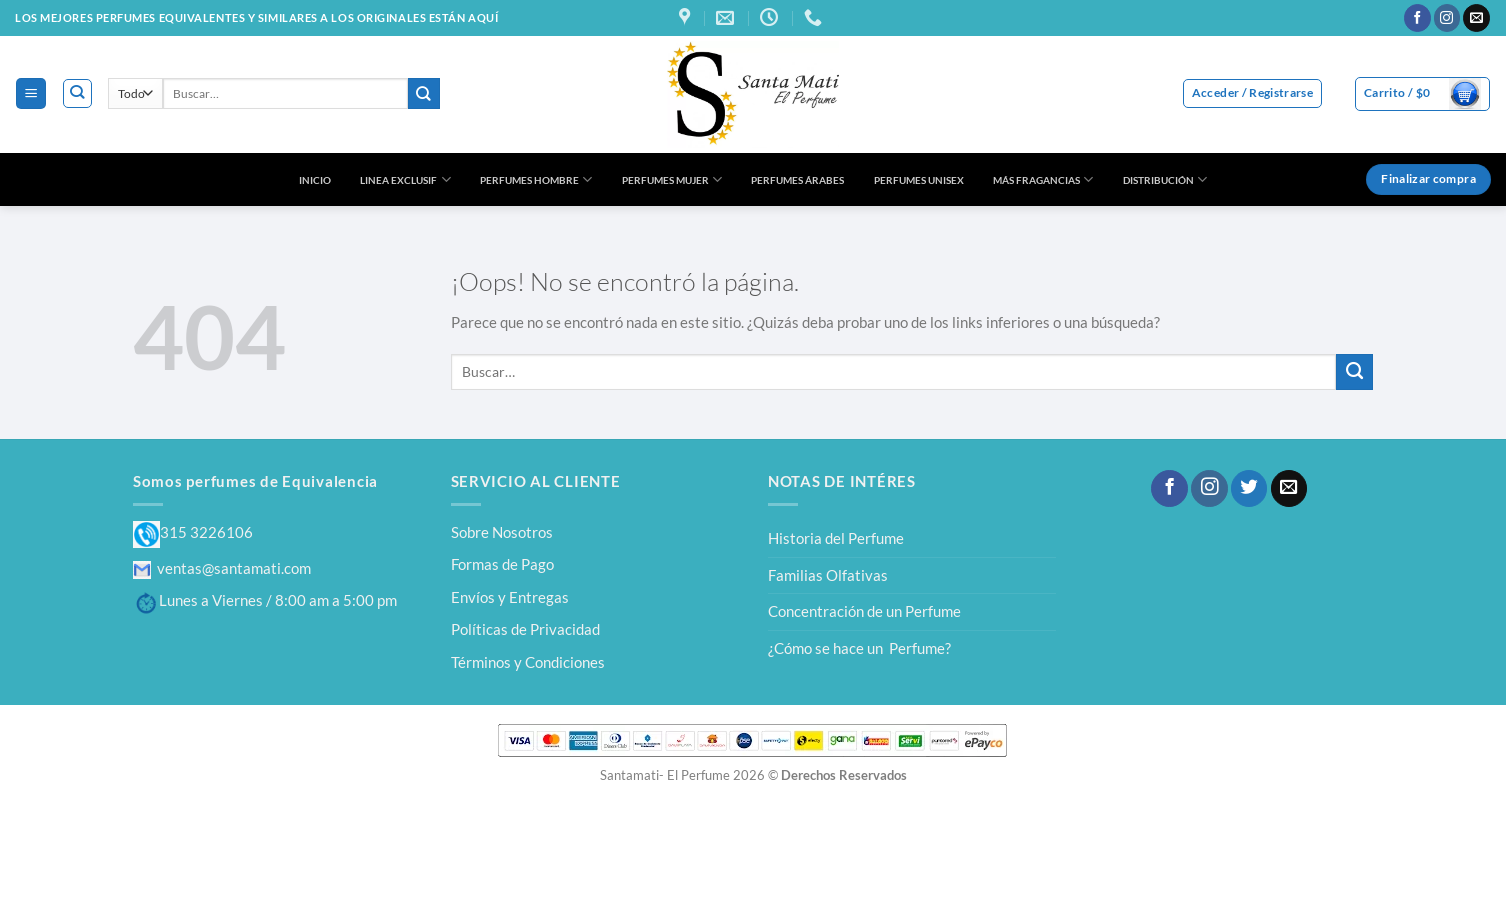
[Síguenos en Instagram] (1447, 18)
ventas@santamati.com (222, 568)
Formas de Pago (502, 564)
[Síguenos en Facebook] (1417, 18)
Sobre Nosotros (502, 532)
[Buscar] (77, 93)
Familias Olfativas (828, 575)
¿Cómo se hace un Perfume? (859, 648)
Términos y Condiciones (528, 662)
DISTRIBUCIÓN (1165, 179)
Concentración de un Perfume (864, 611)
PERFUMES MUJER (672, 179)
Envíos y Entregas (510, 597)
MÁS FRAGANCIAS (1043, 179)
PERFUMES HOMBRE (536, 179)
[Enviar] (424, 93)
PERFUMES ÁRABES (797, 180)
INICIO (315, 180)
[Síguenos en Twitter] (1249, 488)
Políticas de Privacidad (525, 629)
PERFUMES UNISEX (919, 180)
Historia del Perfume (836, 538)
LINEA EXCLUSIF (405, 179)
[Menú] (30, 93)
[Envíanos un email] (1476, 18)
